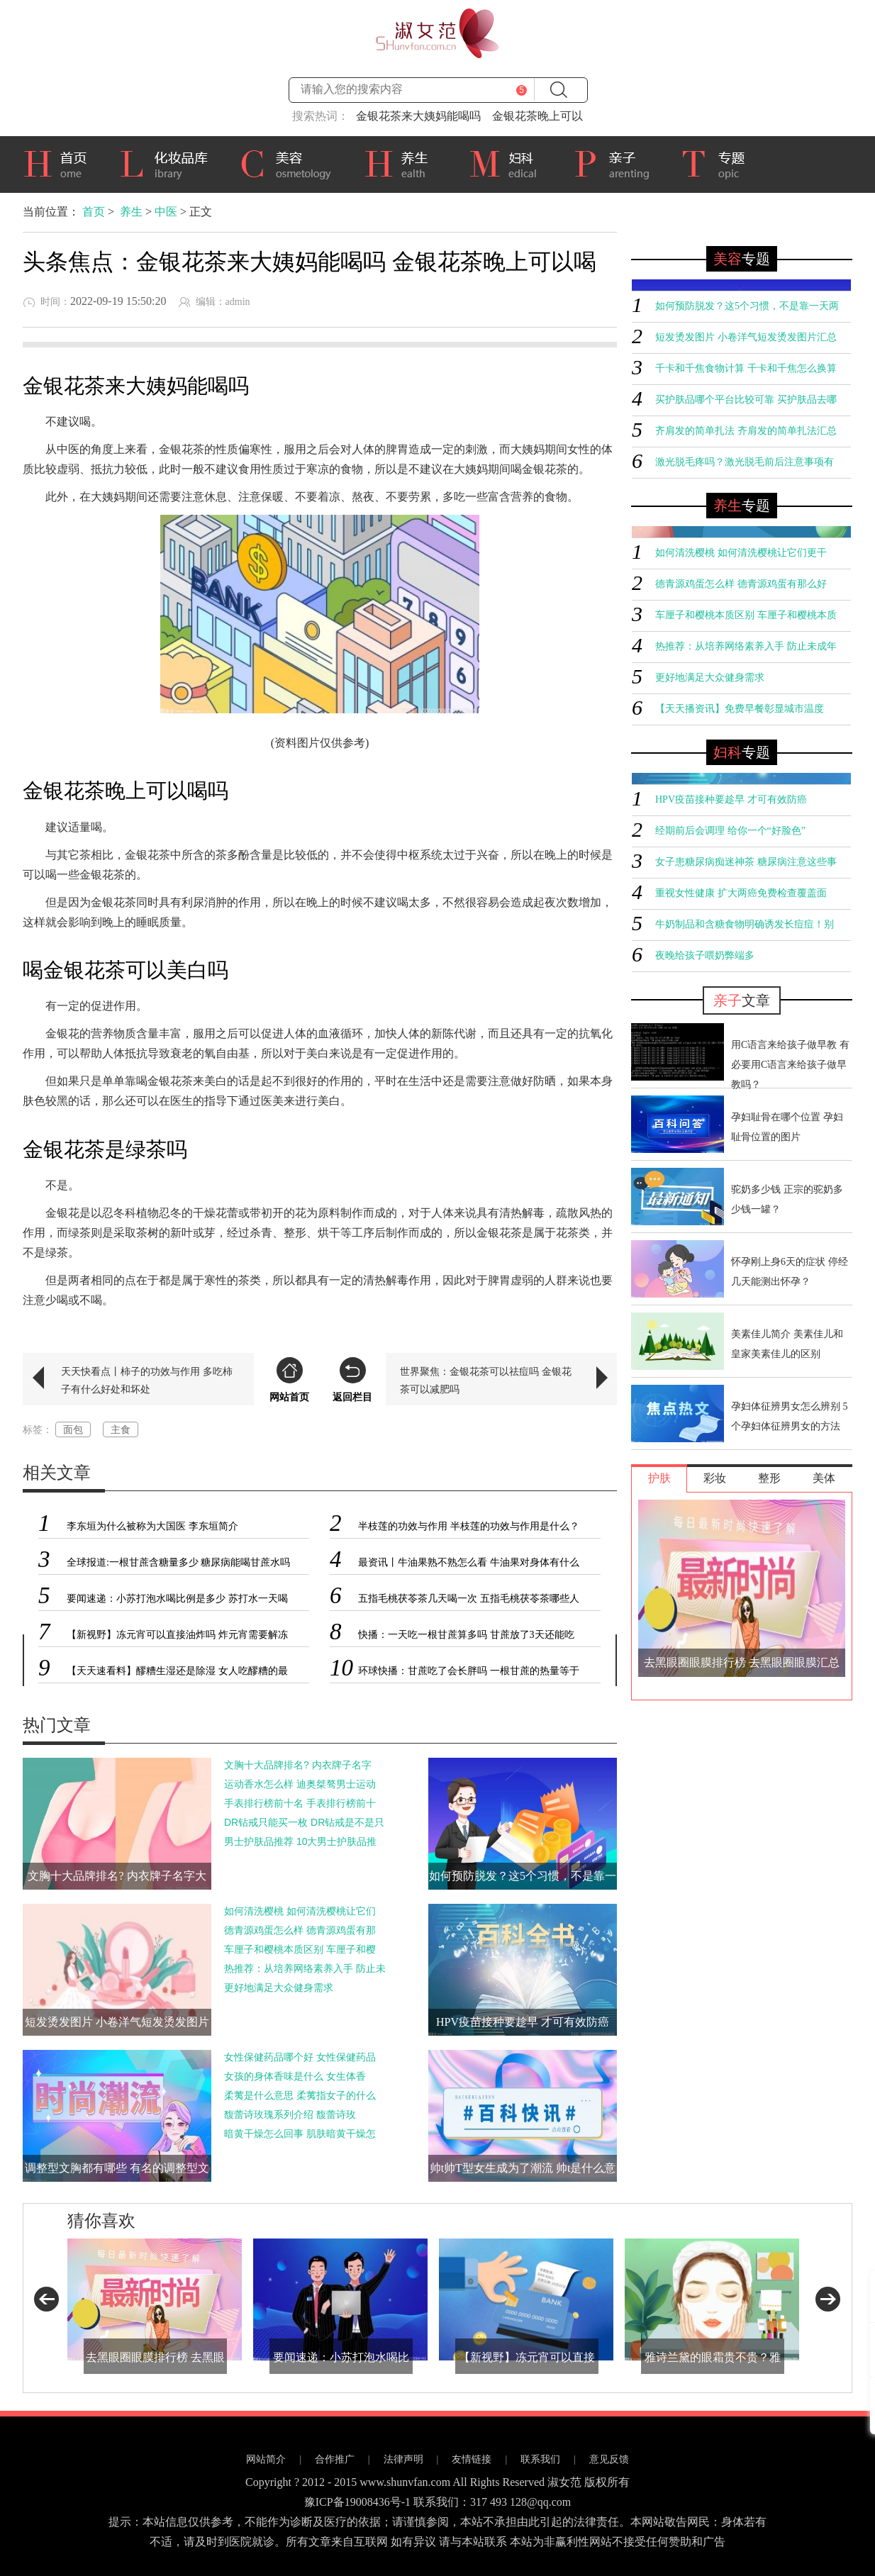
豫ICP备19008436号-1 (357, 2502)
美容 (291, 162)
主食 (120, 1429)
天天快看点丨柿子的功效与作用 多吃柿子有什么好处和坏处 (147, 1380)
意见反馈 (609, 2459)
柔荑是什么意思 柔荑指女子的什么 (300, 2095)
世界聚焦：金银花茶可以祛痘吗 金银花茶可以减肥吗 (486, 1380)
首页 (60, 162)
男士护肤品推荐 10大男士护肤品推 (300, 1841)
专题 (720, 164)
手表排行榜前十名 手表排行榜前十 (300, 1803)
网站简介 (266, 2459)
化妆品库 (168, 162)
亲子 (617, 162)
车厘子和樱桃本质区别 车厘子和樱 (300, 1949)
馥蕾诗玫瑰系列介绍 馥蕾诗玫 (290, 2114)
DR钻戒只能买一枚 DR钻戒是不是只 (304, 1822)
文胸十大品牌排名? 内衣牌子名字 (298, 1765)
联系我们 (540, 2459)
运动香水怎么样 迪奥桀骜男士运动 (300, 1784)
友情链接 (471, 2459)
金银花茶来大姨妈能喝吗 (418, 116)
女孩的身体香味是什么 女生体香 (295, 2076)
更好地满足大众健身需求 (278, 1987)
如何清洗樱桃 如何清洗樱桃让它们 (300, 1911)
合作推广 (335, 2459)
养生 (405, 162)
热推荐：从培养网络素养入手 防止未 (305, 1968)
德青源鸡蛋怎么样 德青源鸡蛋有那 (300, 1930)
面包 (73, 1429)
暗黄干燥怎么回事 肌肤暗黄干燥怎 (300, 2133)
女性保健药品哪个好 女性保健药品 (300, 2057)
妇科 (510, 162)
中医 (166, 212)
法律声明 (403, 2459)
